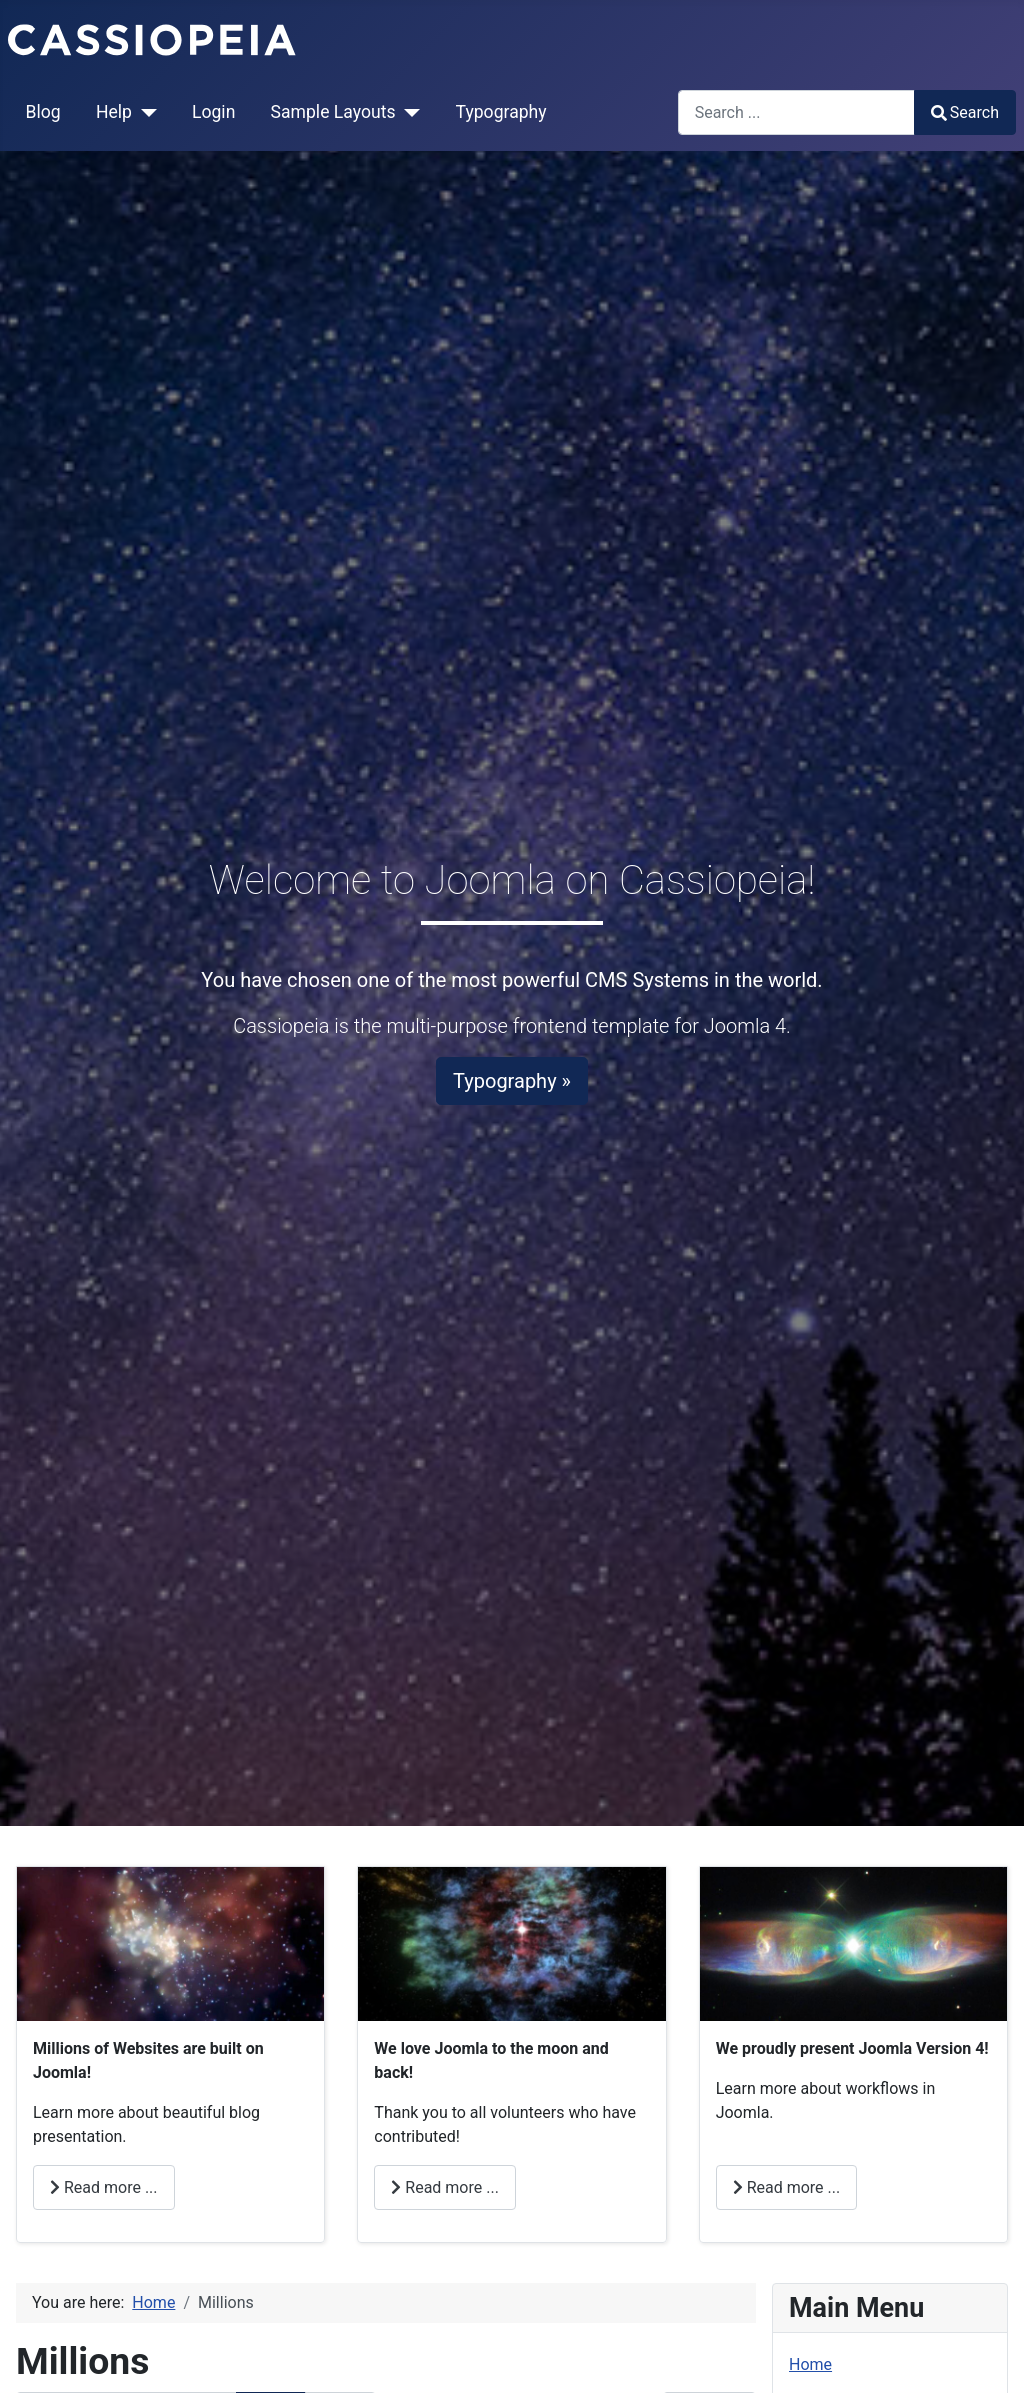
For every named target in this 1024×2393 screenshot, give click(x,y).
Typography (501, 112)
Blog (43, 112)
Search (965, 112)
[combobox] (796, 112)
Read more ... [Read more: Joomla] (787, 2187)
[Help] (144, 112)
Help (114, 112)
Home (810, 2364)
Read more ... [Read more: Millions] (104, 2187)
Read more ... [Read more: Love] (445, 2187)
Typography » (512, 1081)
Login (213, 112)
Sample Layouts (333, 112)
